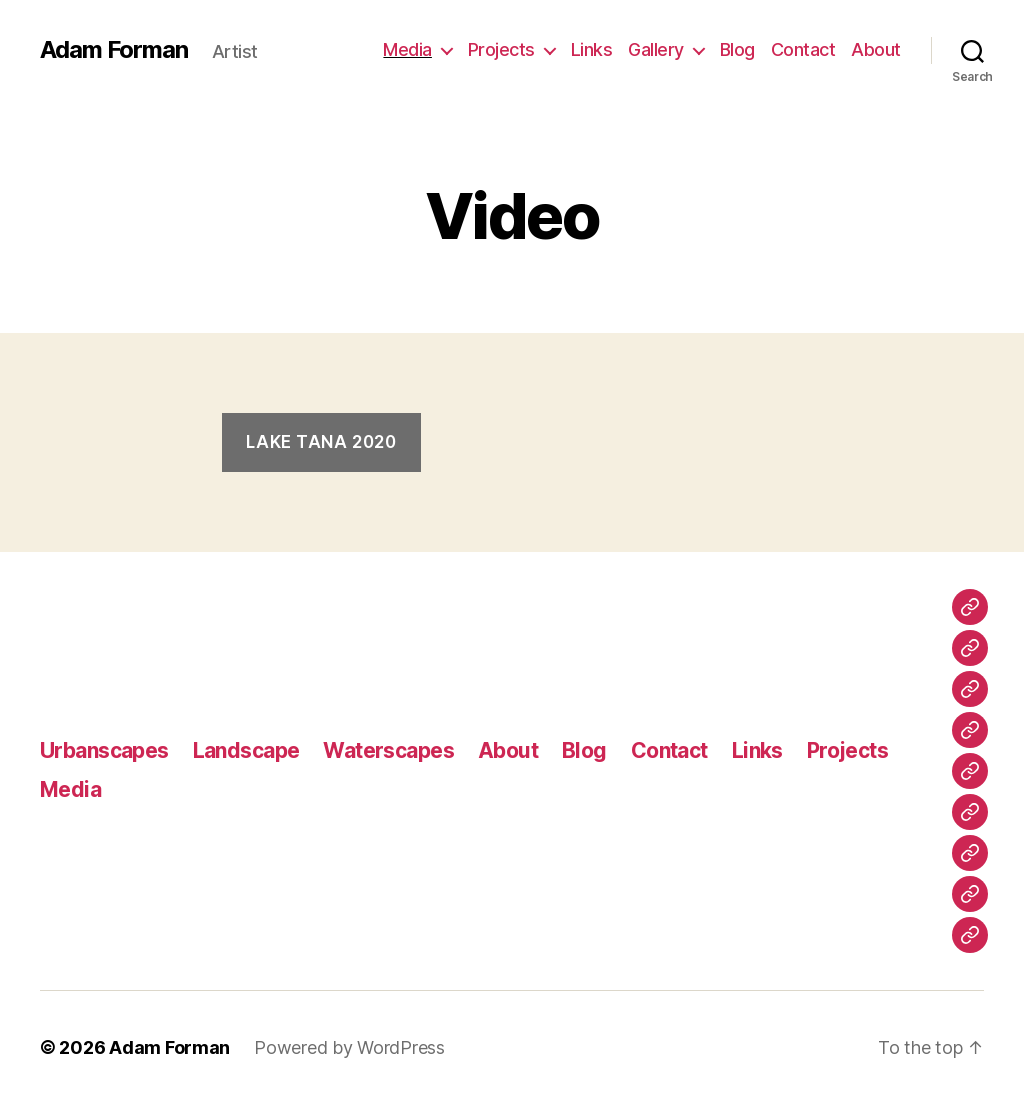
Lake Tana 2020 (321, 442)
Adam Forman (114, 50)
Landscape (246, 750)
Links (592, 49)
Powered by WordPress (349, 1047)
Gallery (656, 49)
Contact (803, 49)
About (876, 49)
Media (407, 49)
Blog (737, 49)
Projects (501, 49)
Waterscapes (388, 750)
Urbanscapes (104, 750)
